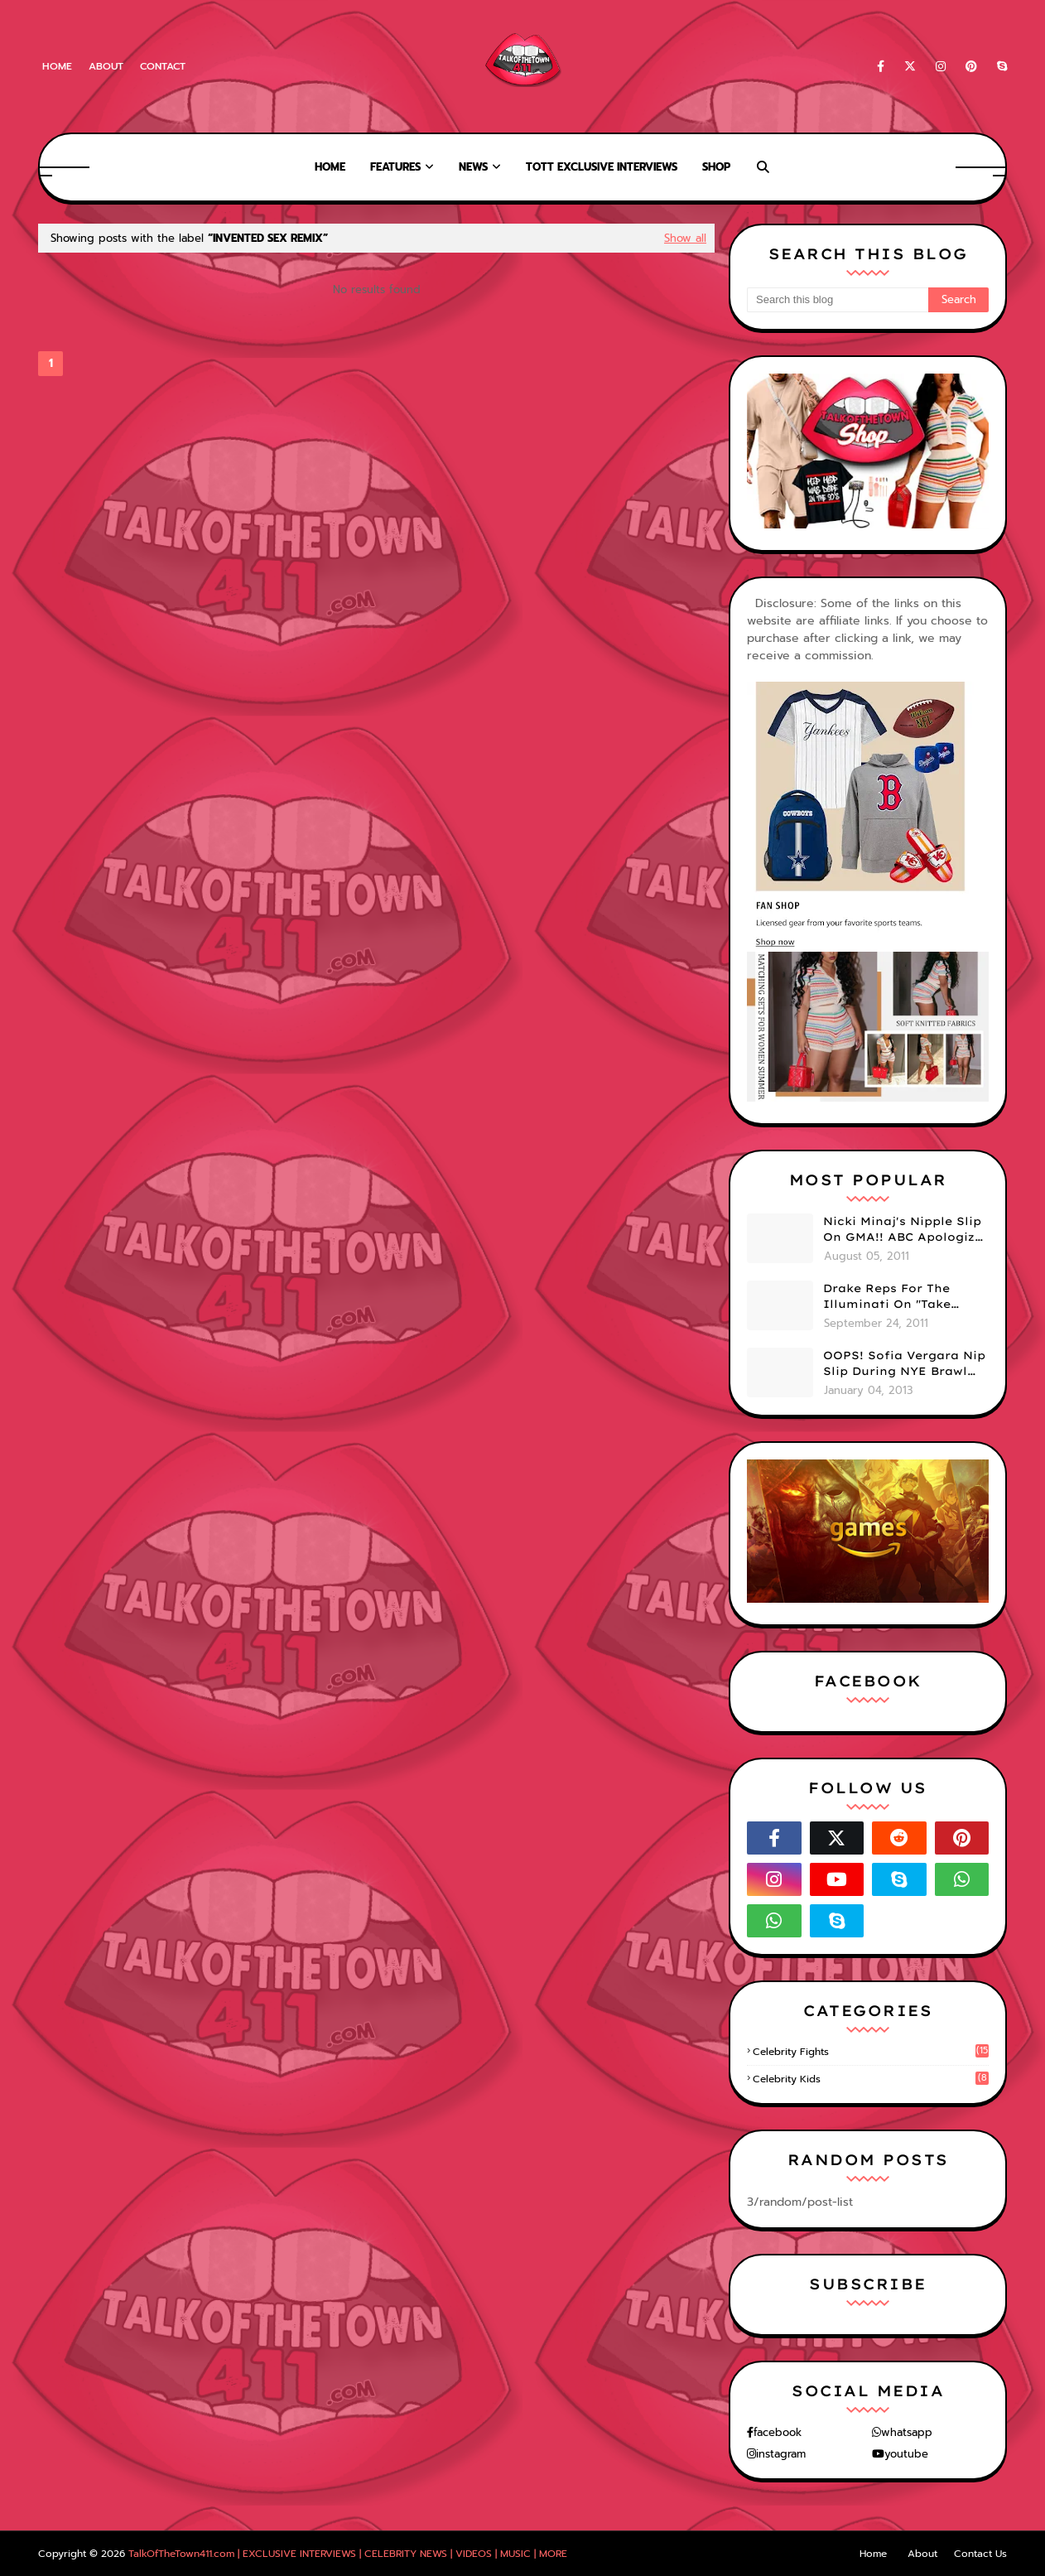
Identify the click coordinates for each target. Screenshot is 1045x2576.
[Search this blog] (837, 299)
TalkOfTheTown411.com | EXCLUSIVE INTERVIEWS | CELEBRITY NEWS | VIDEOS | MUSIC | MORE (347, 2553)
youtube (906, 2454)
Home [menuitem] (330, 167)
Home (57, 66)
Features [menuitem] (395, 167)
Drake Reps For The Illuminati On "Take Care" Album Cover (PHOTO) (887, 1297)
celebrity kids (871, 2079)
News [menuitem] (473, 167)
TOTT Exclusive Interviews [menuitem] (601, 167)
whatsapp (906, 2432)
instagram (781, 2454)
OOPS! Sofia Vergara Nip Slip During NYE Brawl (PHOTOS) (904, 1364)
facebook (778, 2432)
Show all (685, 238)
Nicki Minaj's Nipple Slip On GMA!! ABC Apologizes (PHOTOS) (906, 1230)
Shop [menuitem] (716, 167)
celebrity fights (871, 2051)
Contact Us (980, 2553)
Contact (162, 66)
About (106, 66)
